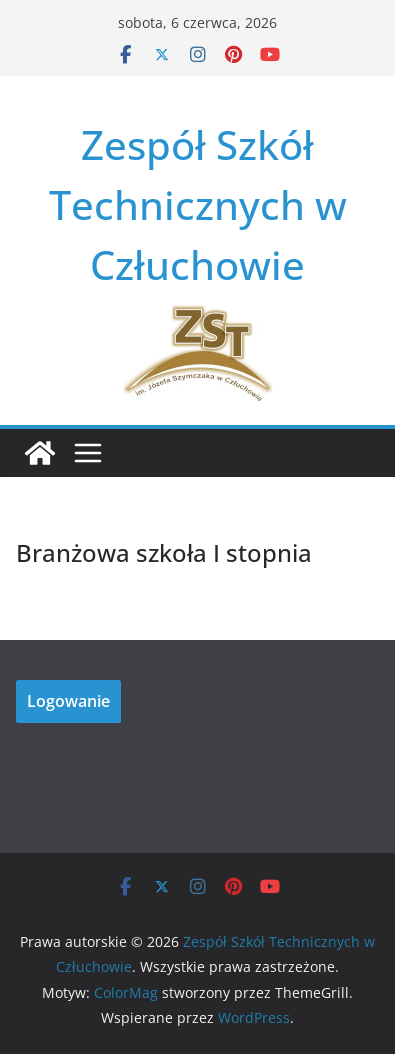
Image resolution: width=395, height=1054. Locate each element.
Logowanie (68, 701)
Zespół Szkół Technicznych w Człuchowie (198, 204)
